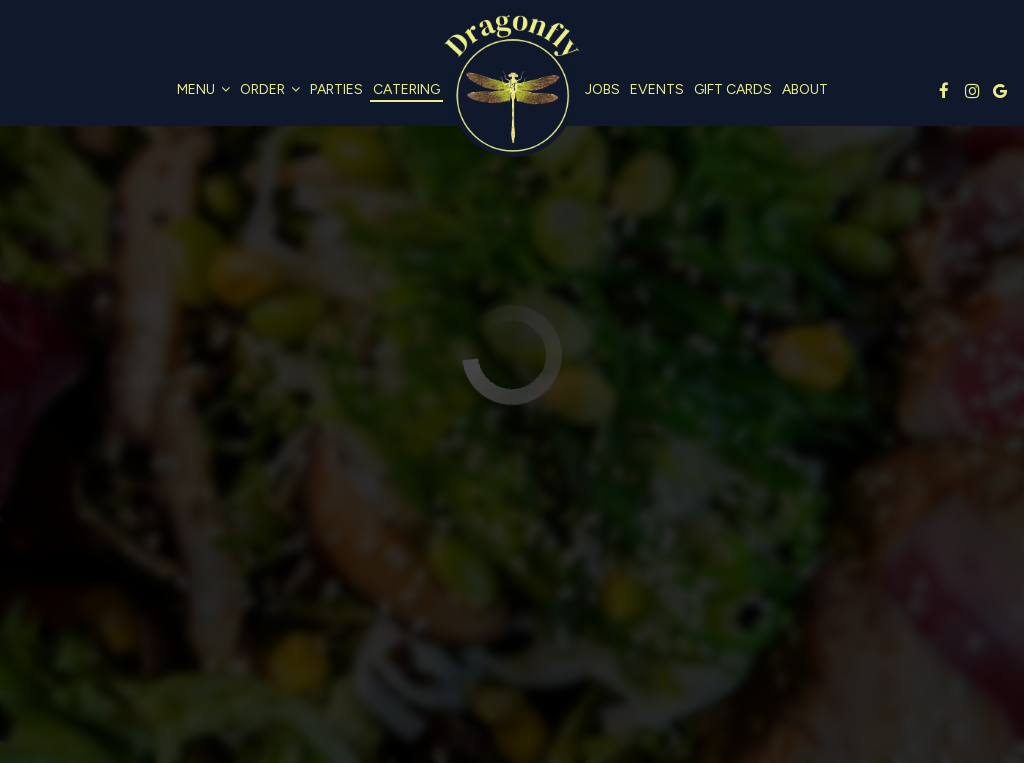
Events (657, 89)
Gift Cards (733, 89)
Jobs (602, 89)
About (805, 89)
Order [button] (270, 89)
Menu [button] (203, 89)
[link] (512, 88)
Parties (336, 89)
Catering (406, 89)
